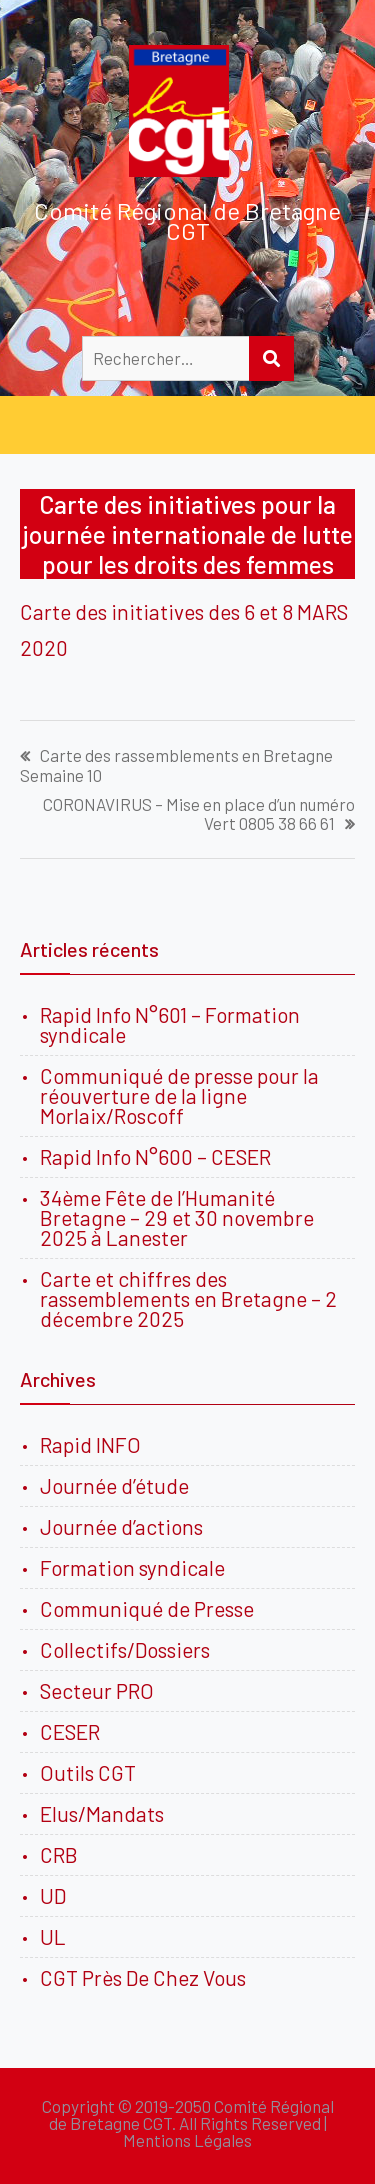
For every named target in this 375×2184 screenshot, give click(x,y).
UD (53, 1895)
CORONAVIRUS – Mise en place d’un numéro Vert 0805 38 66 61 (199, 814)
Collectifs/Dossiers (125, 1649)
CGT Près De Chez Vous (143, 1977)
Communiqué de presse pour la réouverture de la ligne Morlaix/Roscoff (179, 1095)
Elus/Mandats (102, 1813)
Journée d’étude (118, 1485)
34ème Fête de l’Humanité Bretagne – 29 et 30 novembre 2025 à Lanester (177, 1217)
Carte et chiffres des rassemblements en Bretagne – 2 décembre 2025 (188, 1298)
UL (53, 1936)
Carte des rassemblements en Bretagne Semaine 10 (176, 765)
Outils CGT (88, 1772)
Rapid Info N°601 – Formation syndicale (170, 1024)
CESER (70, 1731)
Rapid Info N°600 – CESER (155, 1156)
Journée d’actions (121, 1526)
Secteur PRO (97, 1690)
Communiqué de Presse (147, 1608)
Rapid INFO (90, 1444)
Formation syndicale (132, 1567)
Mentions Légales (187, 2140)
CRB (59, 1854)
